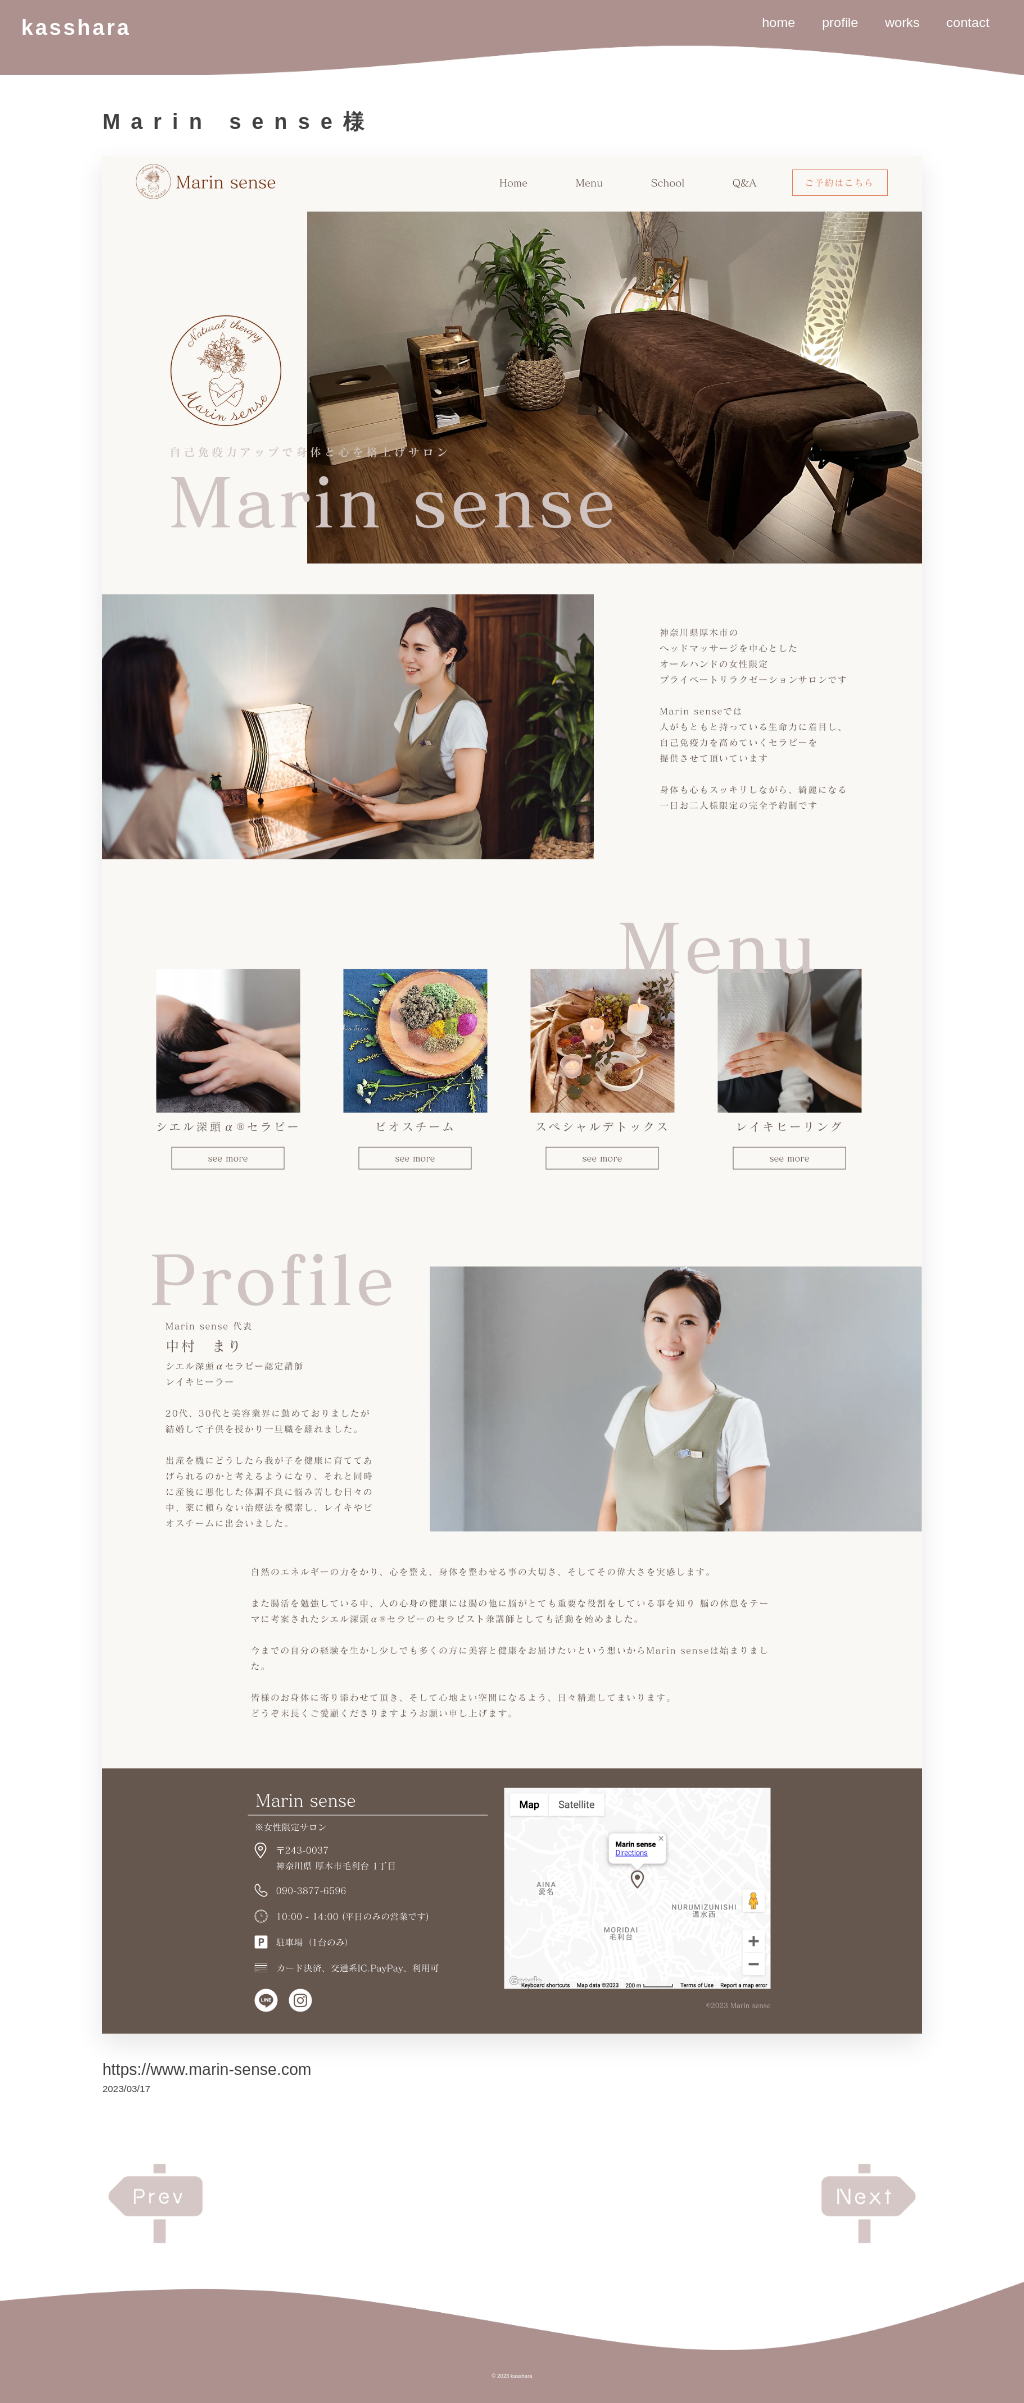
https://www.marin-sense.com (206, 2069)
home (778, 22)
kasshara (76, 28)
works (902, 22)
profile (840, 22)
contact (967, 22)
